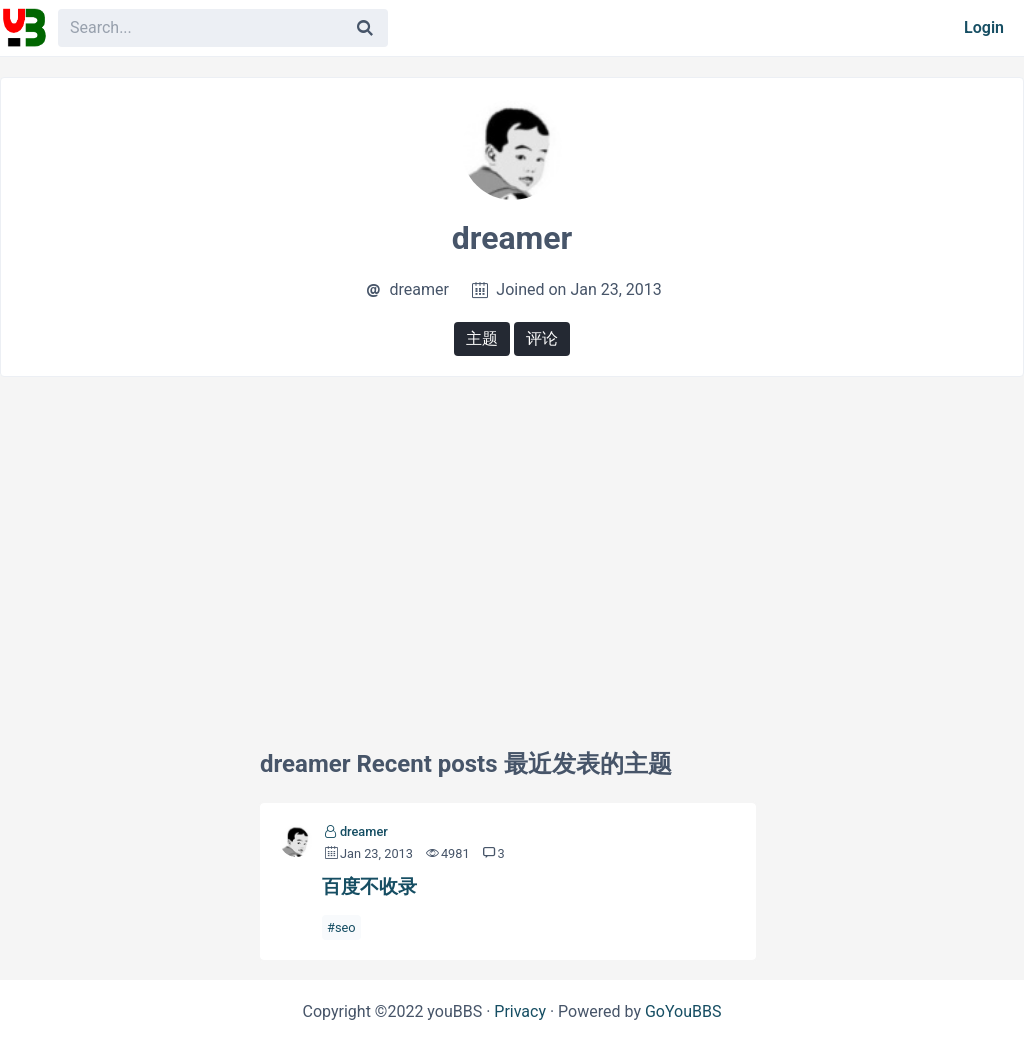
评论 (542, 338)
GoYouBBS (683, 1011)
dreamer (364, 831)
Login (984, 27)
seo (345, 927)
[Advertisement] (512, 537)
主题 (482, 338)
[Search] (365, 28)
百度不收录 (369, 886)
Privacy (520, 1011)
